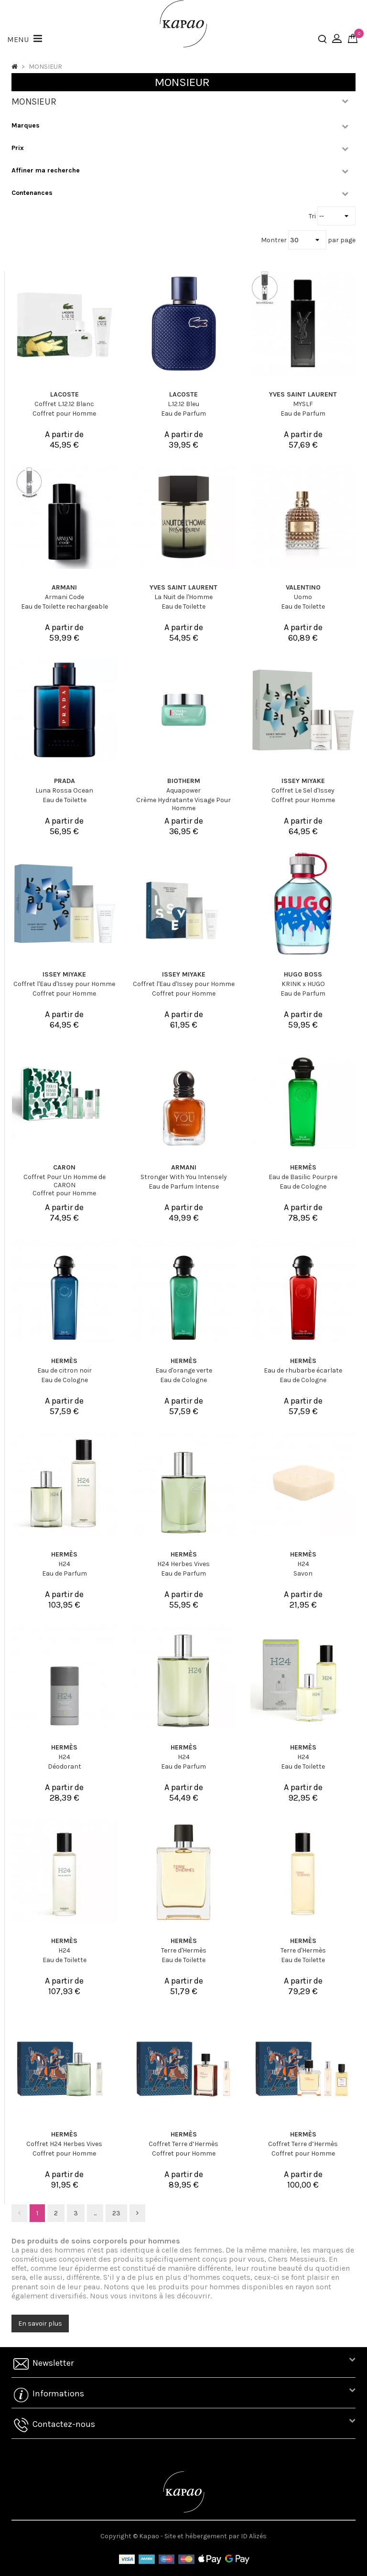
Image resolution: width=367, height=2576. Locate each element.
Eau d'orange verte (183, 1370)
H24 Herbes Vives (183, 1564)
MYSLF (303, 404)
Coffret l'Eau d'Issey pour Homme (64, 984)
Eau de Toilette (183, 606)
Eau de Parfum (183, 413)
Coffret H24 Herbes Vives (64, 2144)
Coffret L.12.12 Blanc (64, 404)
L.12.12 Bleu (183, 404)
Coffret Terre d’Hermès (183, 2144)
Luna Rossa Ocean (64, 790)
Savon (303, 1573)
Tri (313, 216)
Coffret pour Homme (64, 413)
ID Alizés (254, 2536)
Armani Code (64, 597)
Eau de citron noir (64, 1370)
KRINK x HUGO (303, 984)
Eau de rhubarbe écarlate (303, 1370)
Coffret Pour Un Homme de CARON (64, 1181)
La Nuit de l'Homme (183, 597)
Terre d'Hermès (183, 1950)
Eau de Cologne (303, 1186)
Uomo (303, 597)
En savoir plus (40, 2323)
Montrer (274, 240)
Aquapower (183, 790)
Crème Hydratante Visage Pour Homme (183, 804)
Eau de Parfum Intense (184, 1186)
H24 (64, 1564)
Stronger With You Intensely (183, 1177)
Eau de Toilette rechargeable (64, 606)
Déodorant (64, 1766)
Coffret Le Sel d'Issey (303, 790)
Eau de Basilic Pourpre (303, 1177)
